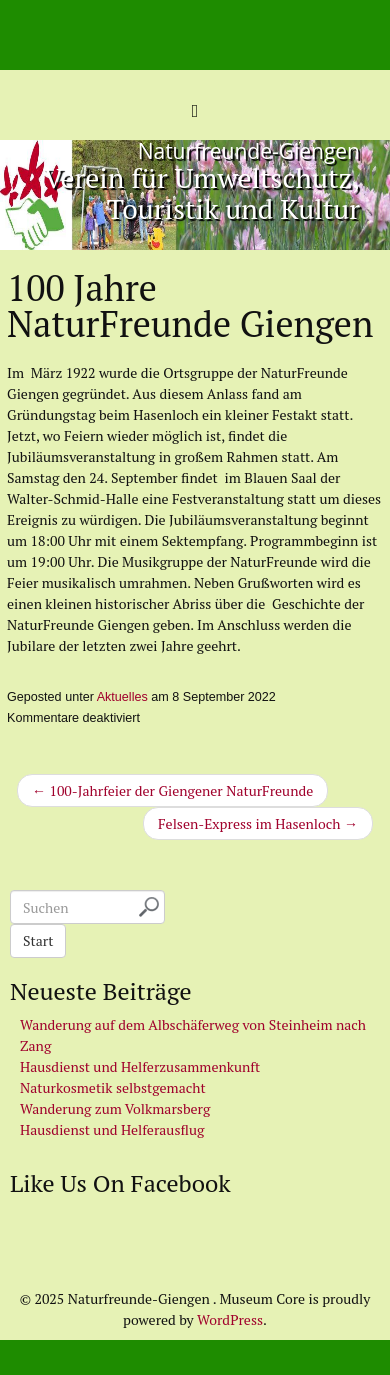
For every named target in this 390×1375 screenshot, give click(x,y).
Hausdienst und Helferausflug (112, 1129)
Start (38, 940)
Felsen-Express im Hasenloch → (258, 823)
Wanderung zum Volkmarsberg (115, 1108)
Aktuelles (122, 697)
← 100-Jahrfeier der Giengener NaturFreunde (172, 790)
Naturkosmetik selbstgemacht (113, 1087)
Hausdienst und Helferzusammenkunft (140, 1066)
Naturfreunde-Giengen (249, 151)
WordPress (230, 1319)
